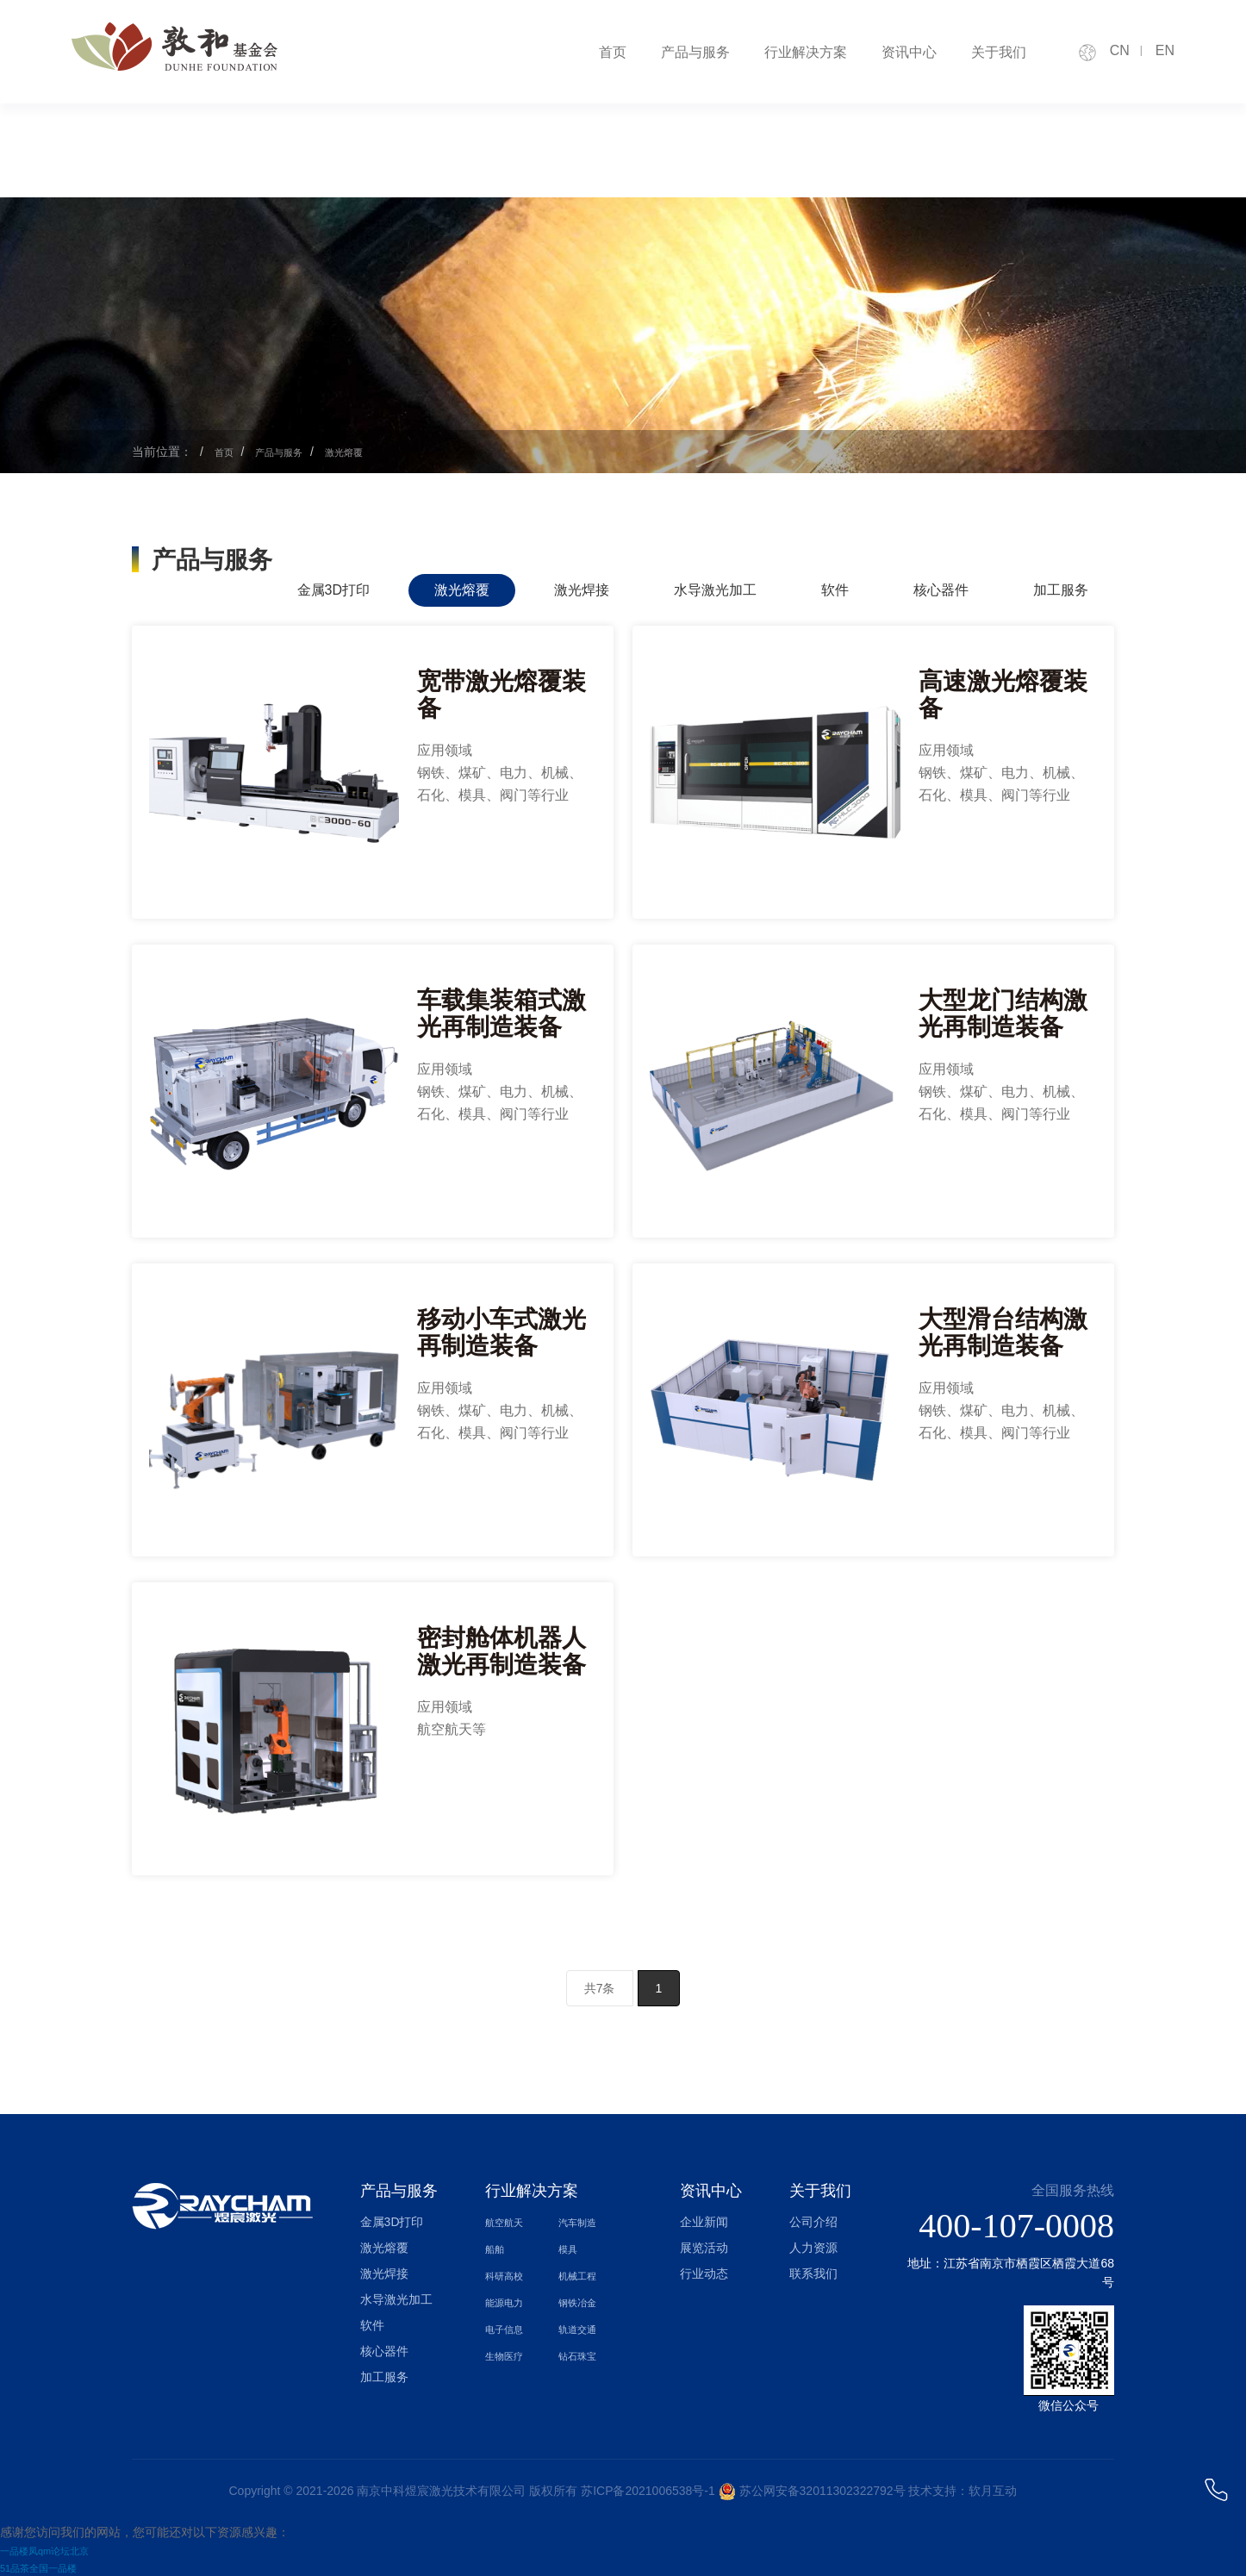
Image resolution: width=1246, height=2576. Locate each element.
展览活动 (704, 2248)
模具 (570, 2248)
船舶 (497, 2248)
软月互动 (993, 2491)
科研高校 (509, 2273)
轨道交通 (582, 2325)
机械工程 (582, 2273)
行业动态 (704, 2273)
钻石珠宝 (582, 2351)
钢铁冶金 (582, 2299)
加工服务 (1060, 590)
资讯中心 (909, 52)
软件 (835, 590)
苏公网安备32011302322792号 (822, 2491)
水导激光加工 (715, 590)
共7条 (599, 1988)
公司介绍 (813, 2222)
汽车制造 (582, 2222)
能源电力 (509, 2299)
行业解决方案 (805, 52)
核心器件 (941, 590)
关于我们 (998, 52)
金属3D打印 (333, 590)
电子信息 (509, 2325)
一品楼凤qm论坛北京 (56, 2550)
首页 (612, 52)
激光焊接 (581, 590)
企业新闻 (704, 2222)
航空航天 (509, 2222)
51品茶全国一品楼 (49, 2567)
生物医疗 (509, 2351)
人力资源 (813, 2248)
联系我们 (813, 2273)
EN (1165, 50)
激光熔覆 (367, 451)
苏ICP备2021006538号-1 (648, 2491)
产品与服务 (695, 52)
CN (1120, 50)
